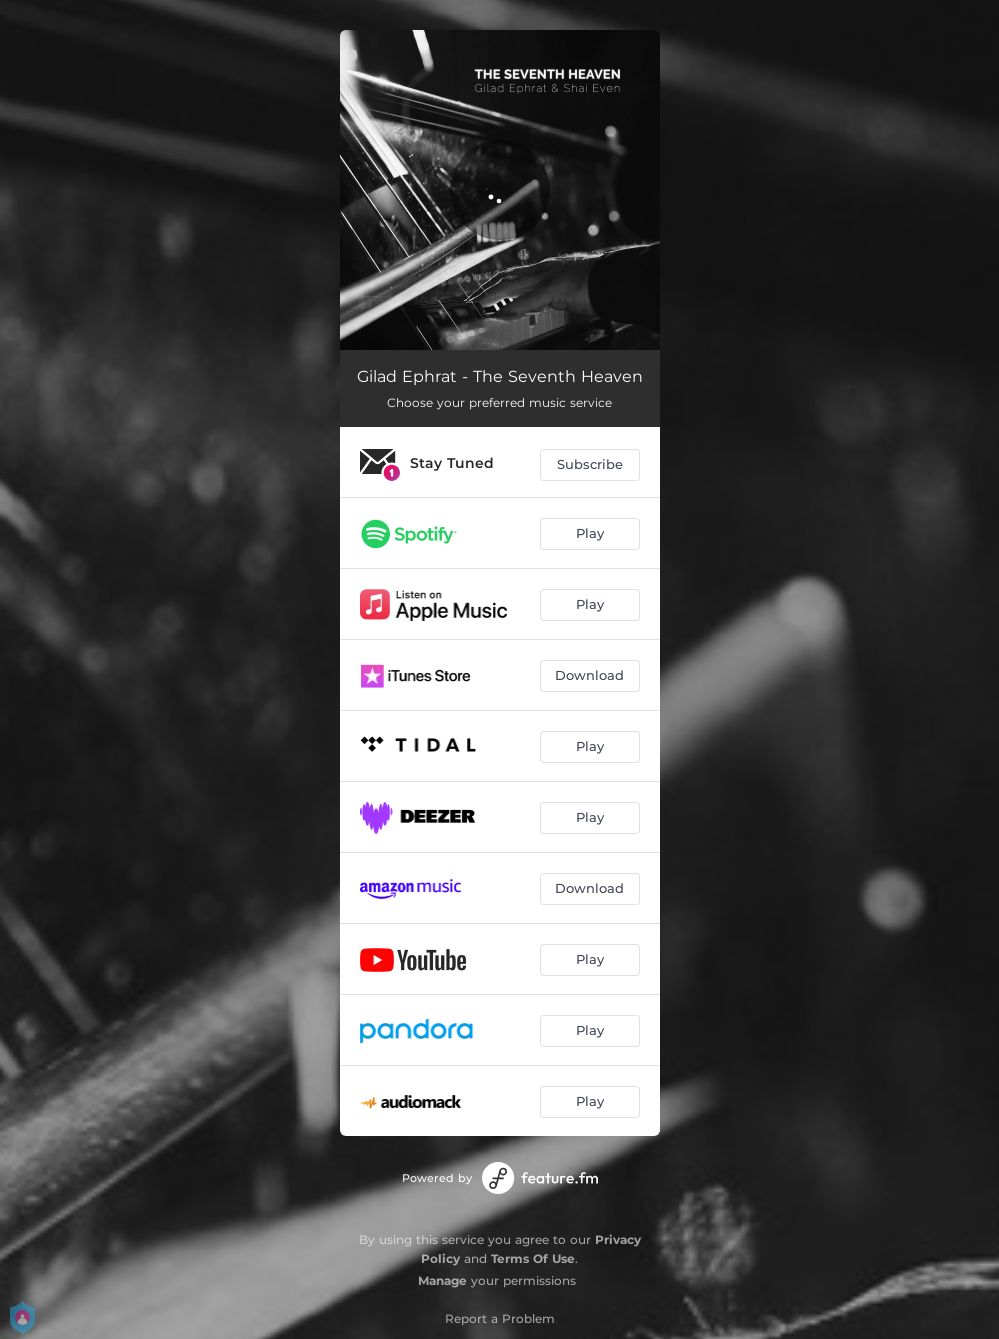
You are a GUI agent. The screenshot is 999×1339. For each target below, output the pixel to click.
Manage (442, 1280)
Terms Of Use (533, 1258)
